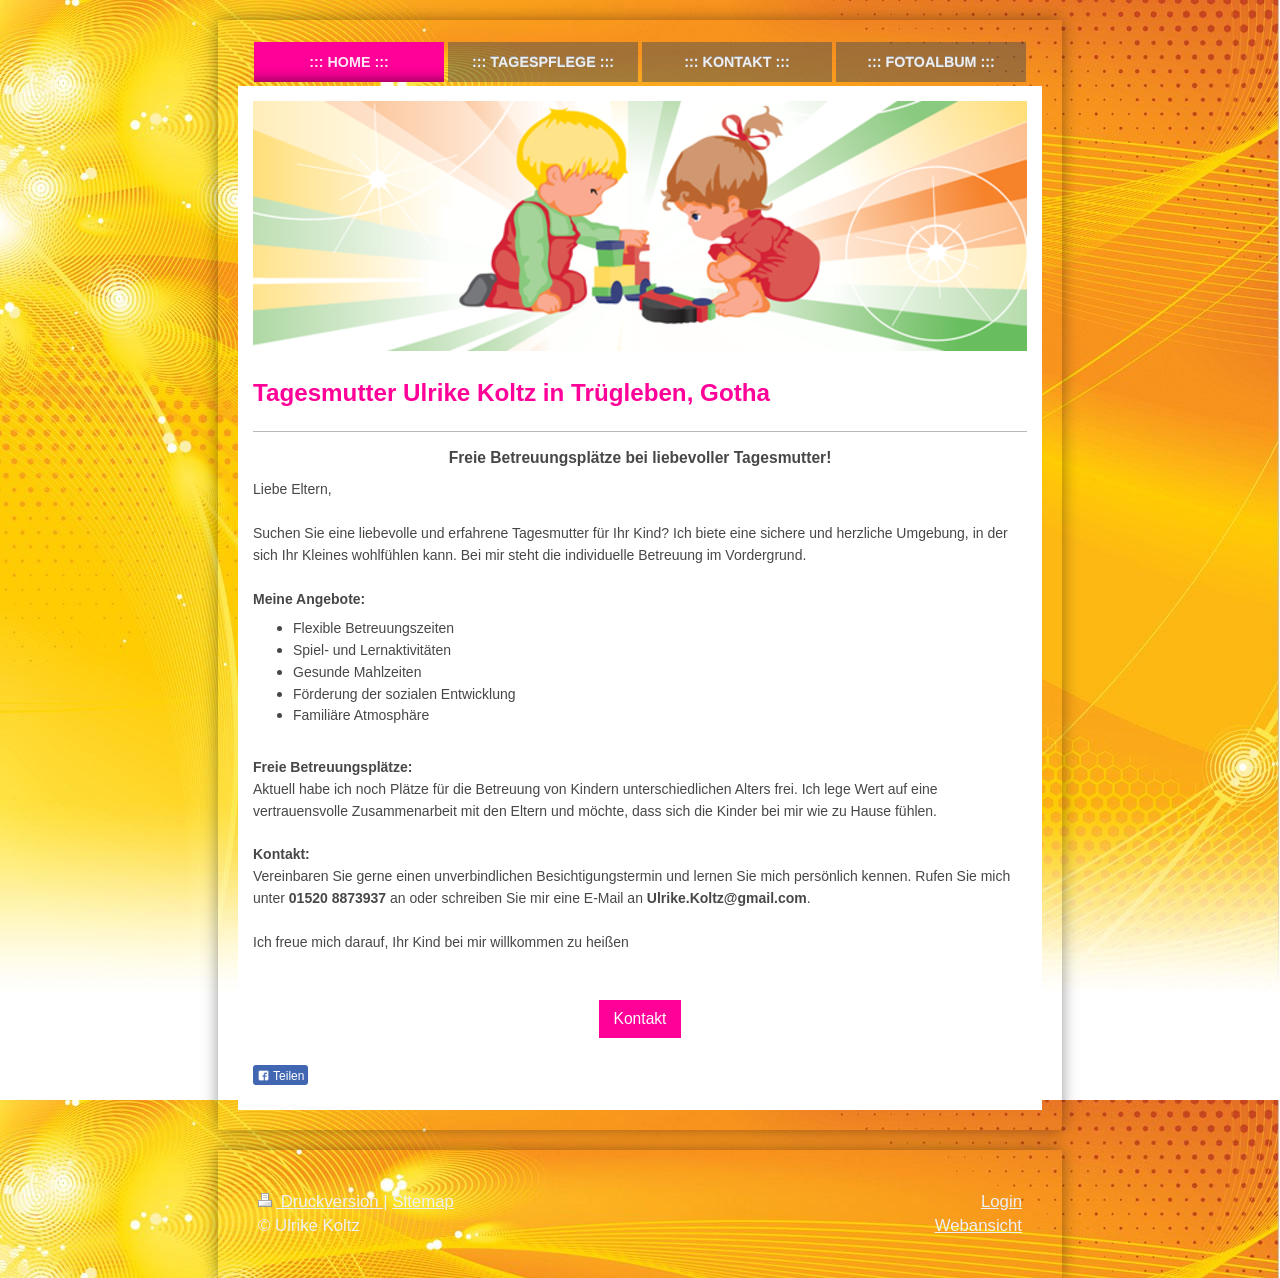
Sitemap (423, 1201)
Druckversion (320, 1201)
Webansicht (978, 1225)
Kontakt (640, 1018)
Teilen (280, 1076)
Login (1001, 1201)
